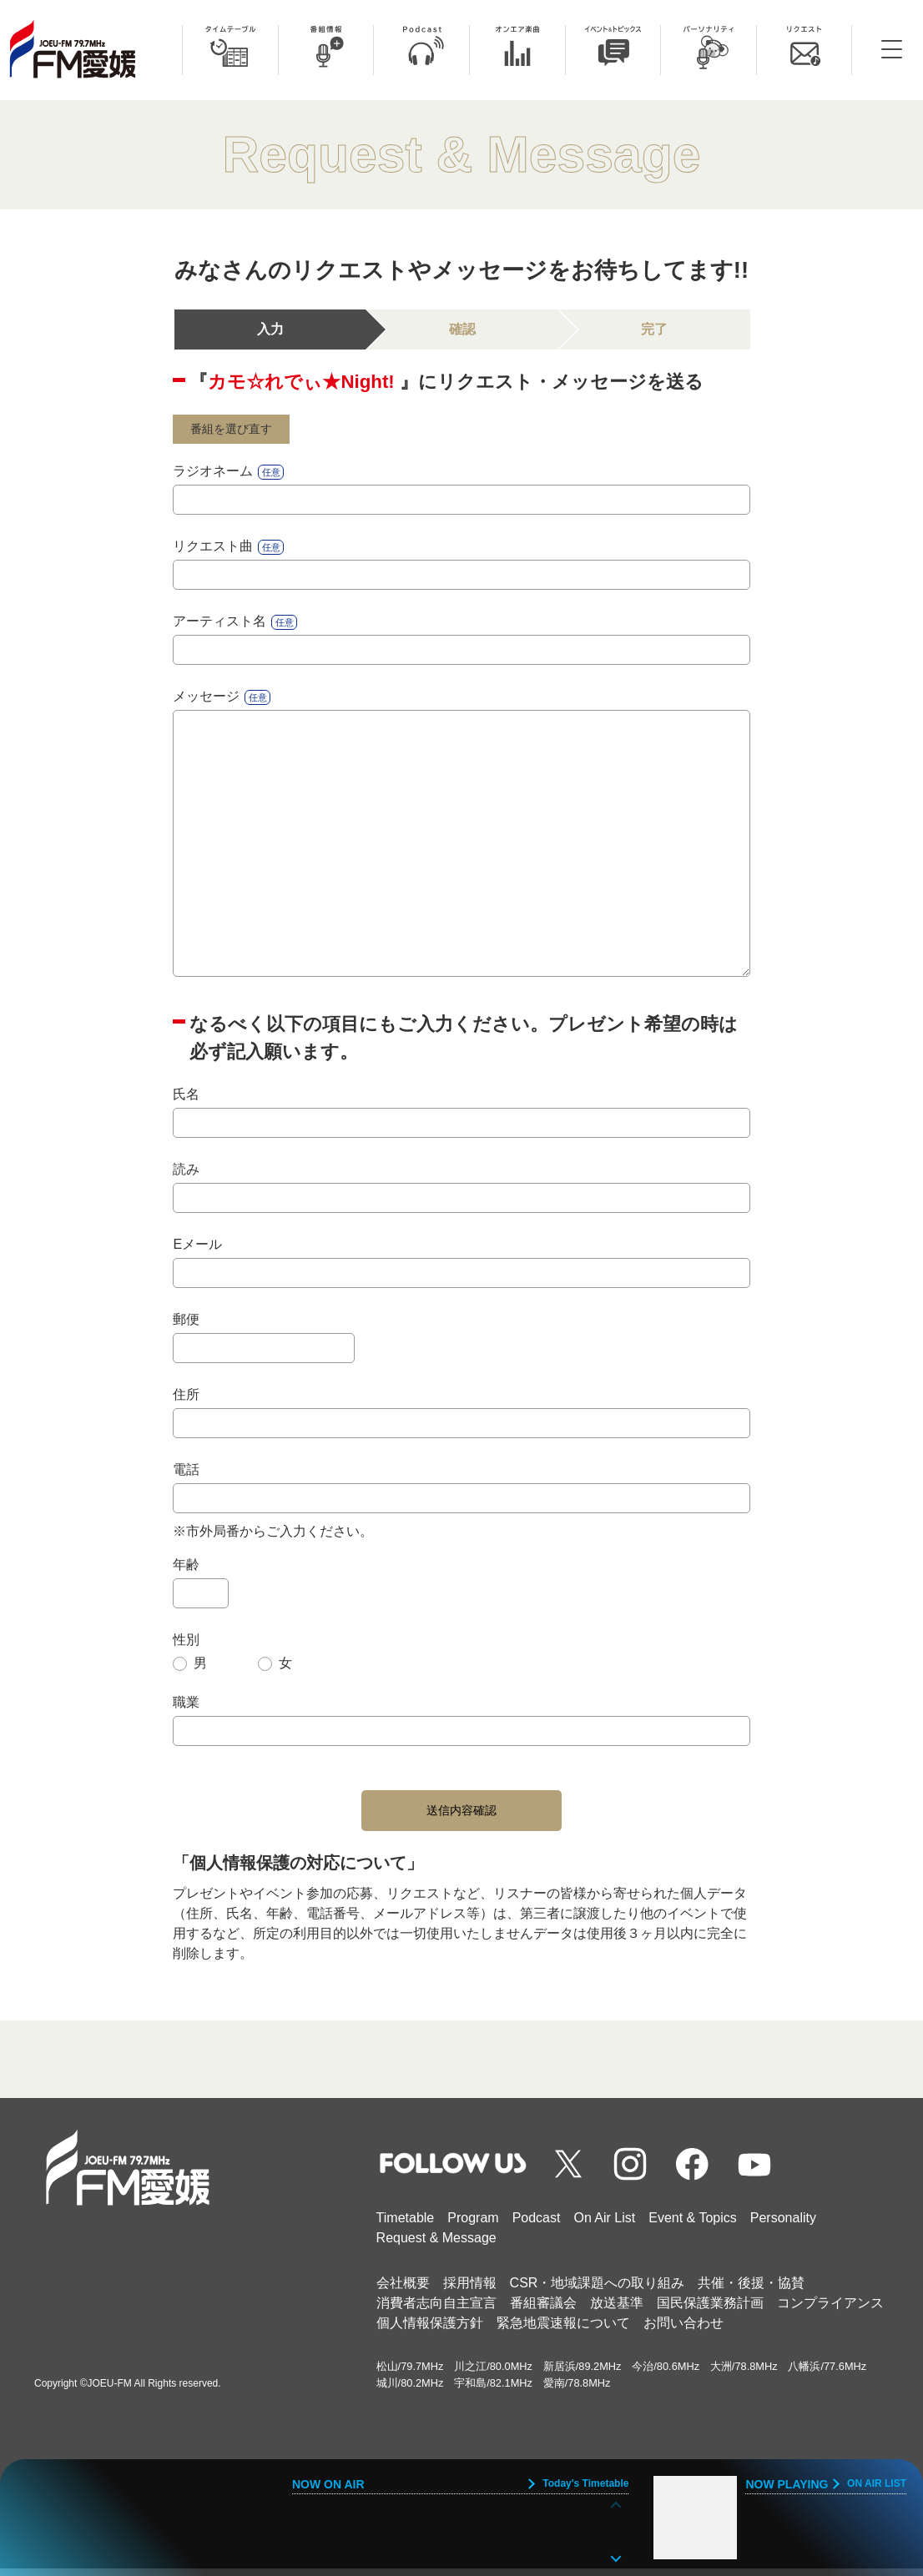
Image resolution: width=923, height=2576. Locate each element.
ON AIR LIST (876, 2483)
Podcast (536, 2225)
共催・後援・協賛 (751, 2290)
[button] (615, 2556)
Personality (783, 2225)
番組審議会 (543, 2310)
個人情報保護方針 (429, 2330)
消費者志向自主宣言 (436, 2310)
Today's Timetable (585, 2483)
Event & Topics (692, 2225)
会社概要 (403, 2290)
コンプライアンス (830, 2310)
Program (472, 2225)
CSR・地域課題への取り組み (597, 2290)
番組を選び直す (239, 431)
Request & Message (436, 2245)
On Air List (604, 2225)
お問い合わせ (683, 2330)
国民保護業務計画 (710, 2310)
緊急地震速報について (563, 2330)
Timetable (405, 2225)
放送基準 (616, 2310)
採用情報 (470, 2290)
